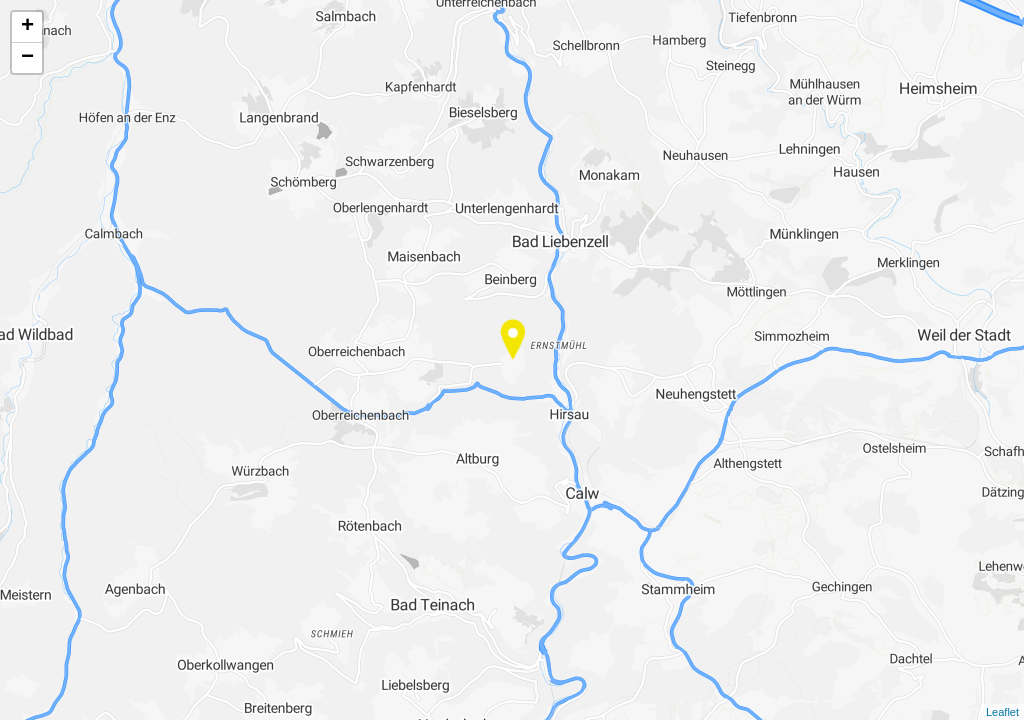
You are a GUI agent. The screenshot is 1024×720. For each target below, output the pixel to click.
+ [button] (27, 27)
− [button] (27, 58)
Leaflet (1002, 712)
